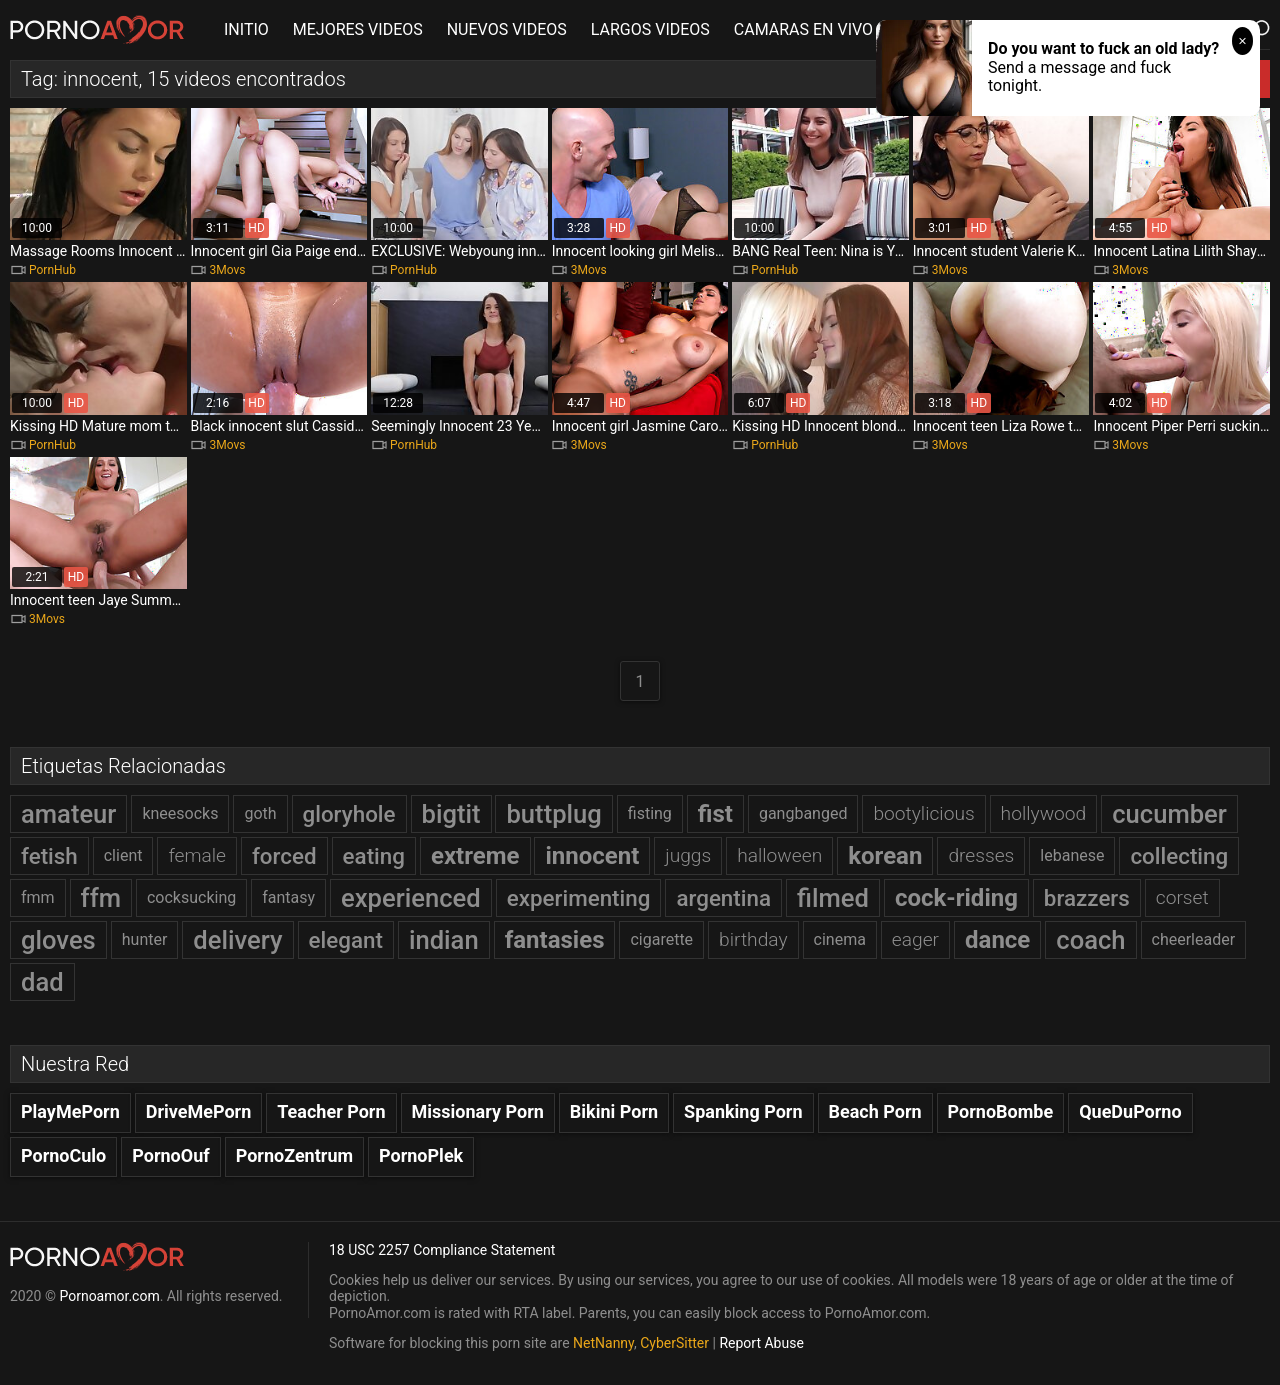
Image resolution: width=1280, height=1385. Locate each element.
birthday (753, 939)
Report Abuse (761, 1343)
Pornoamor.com (109, 1296)
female (197, 855)
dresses (981, 855)
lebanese (1072, 855)
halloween (779, 855)
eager (915, 939)
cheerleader (1194, 939)
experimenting (579, 898)
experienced (411, 898)
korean (885, 856)
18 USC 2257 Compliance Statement (442, 1250)
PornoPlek (421, 1155)
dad (42, 982)
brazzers (1087, 898)
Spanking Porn (743, 1111)
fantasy (288, 897)
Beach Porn (875, 1111)
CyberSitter (674, 1343)
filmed (833, 898)
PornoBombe (1001, 1111)
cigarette (661, 939)
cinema (840, 939)
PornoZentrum (294, 1155)
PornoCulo (63, 1155)
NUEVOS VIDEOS (507, 29)
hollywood (1044, 813)
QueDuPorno (1130, 1111)
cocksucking (191, 897)
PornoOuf (170, 1155)
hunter (145, 939)
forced (284, 856)
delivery (237, 940)
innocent (592, 856)
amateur (68, 814)
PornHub (52, 270)
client (123, 855)
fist (715, 814)
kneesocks (180, 813)
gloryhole (349, 814)
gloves (58, 940)
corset (1182, 897)
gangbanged (803, 813)
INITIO (246, 29)
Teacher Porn (331, 1111)
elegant (346, 940)
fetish (49, 856)
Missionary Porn (478, 1111)
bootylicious (923, 813)
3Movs (228, 270)
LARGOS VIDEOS (650, 29)
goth (260, 813)
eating (374, 856)
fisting (650, 813)
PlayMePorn (70, 1111)
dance (997, 940)
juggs (688, 855)
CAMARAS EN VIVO (803, 29)
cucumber (1169, 814)
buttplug (553, 814)
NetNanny (603, 1343)
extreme (475, 856)
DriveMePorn (199, 1111)
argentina (723, 898)
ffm (101, 898)
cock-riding (956, 898)
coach (1090, 940)
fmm (38, 897)
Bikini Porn (614, 1111)
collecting (1179, 856)
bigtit (451, 814)
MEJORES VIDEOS (358, 29)
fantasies (555, 940)
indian (444, 940)
